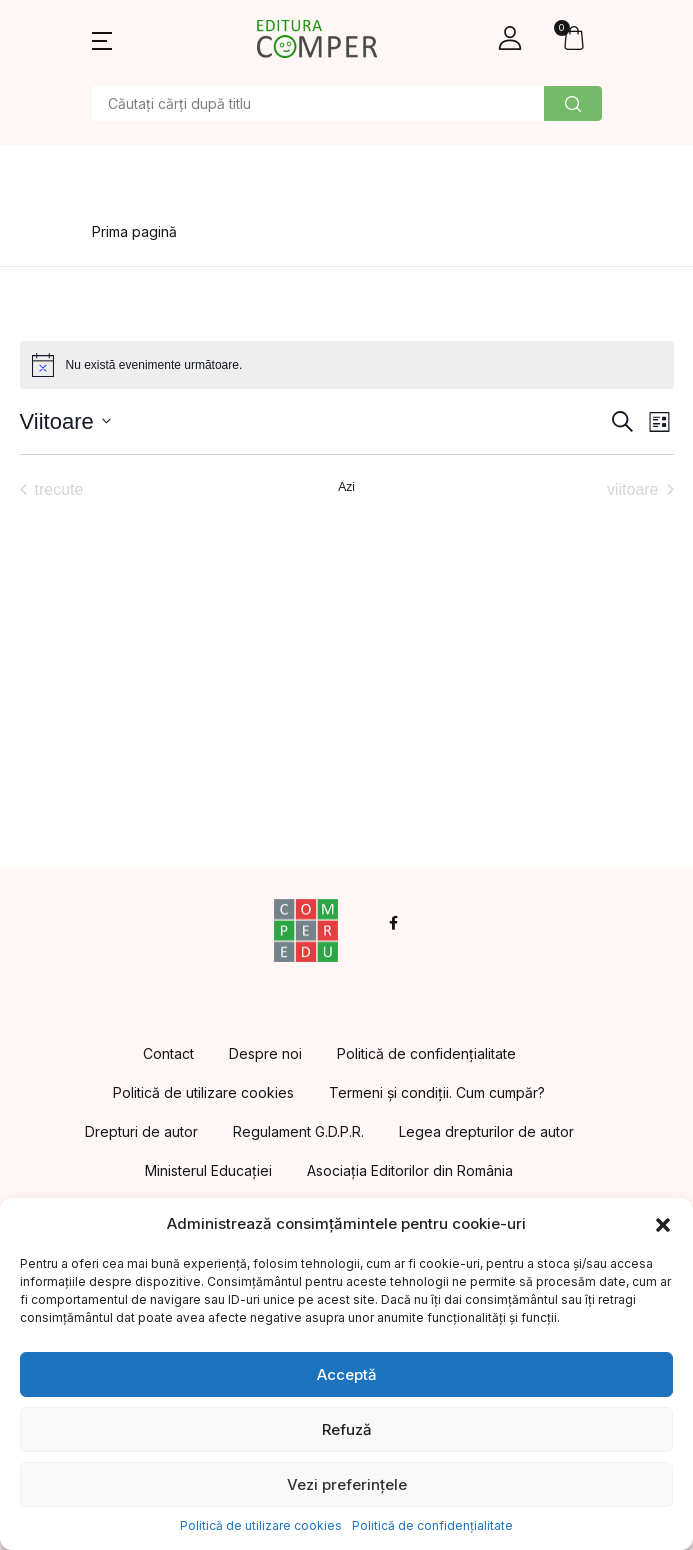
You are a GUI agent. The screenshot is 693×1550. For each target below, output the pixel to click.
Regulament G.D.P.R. (298, 1131)
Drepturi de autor (141, 1131)
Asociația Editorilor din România (410, 1170)
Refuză (347, 1429)
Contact (168, 1053)
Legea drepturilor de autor (486, 1131)
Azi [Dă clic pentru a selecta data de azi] (346, 487)
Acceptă (347, 1374)
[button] (663, 1224)
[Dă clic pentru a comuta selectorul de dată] (65, 421)
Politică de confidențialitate (432, 1525)
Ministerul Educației (208, 1170)
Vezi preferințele (347, 1484)
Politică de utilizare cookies (261, 1525)
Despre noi (265, 1053)
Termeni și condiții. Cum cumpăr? (437, 1092)
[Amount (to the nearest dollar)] (318, 103)
